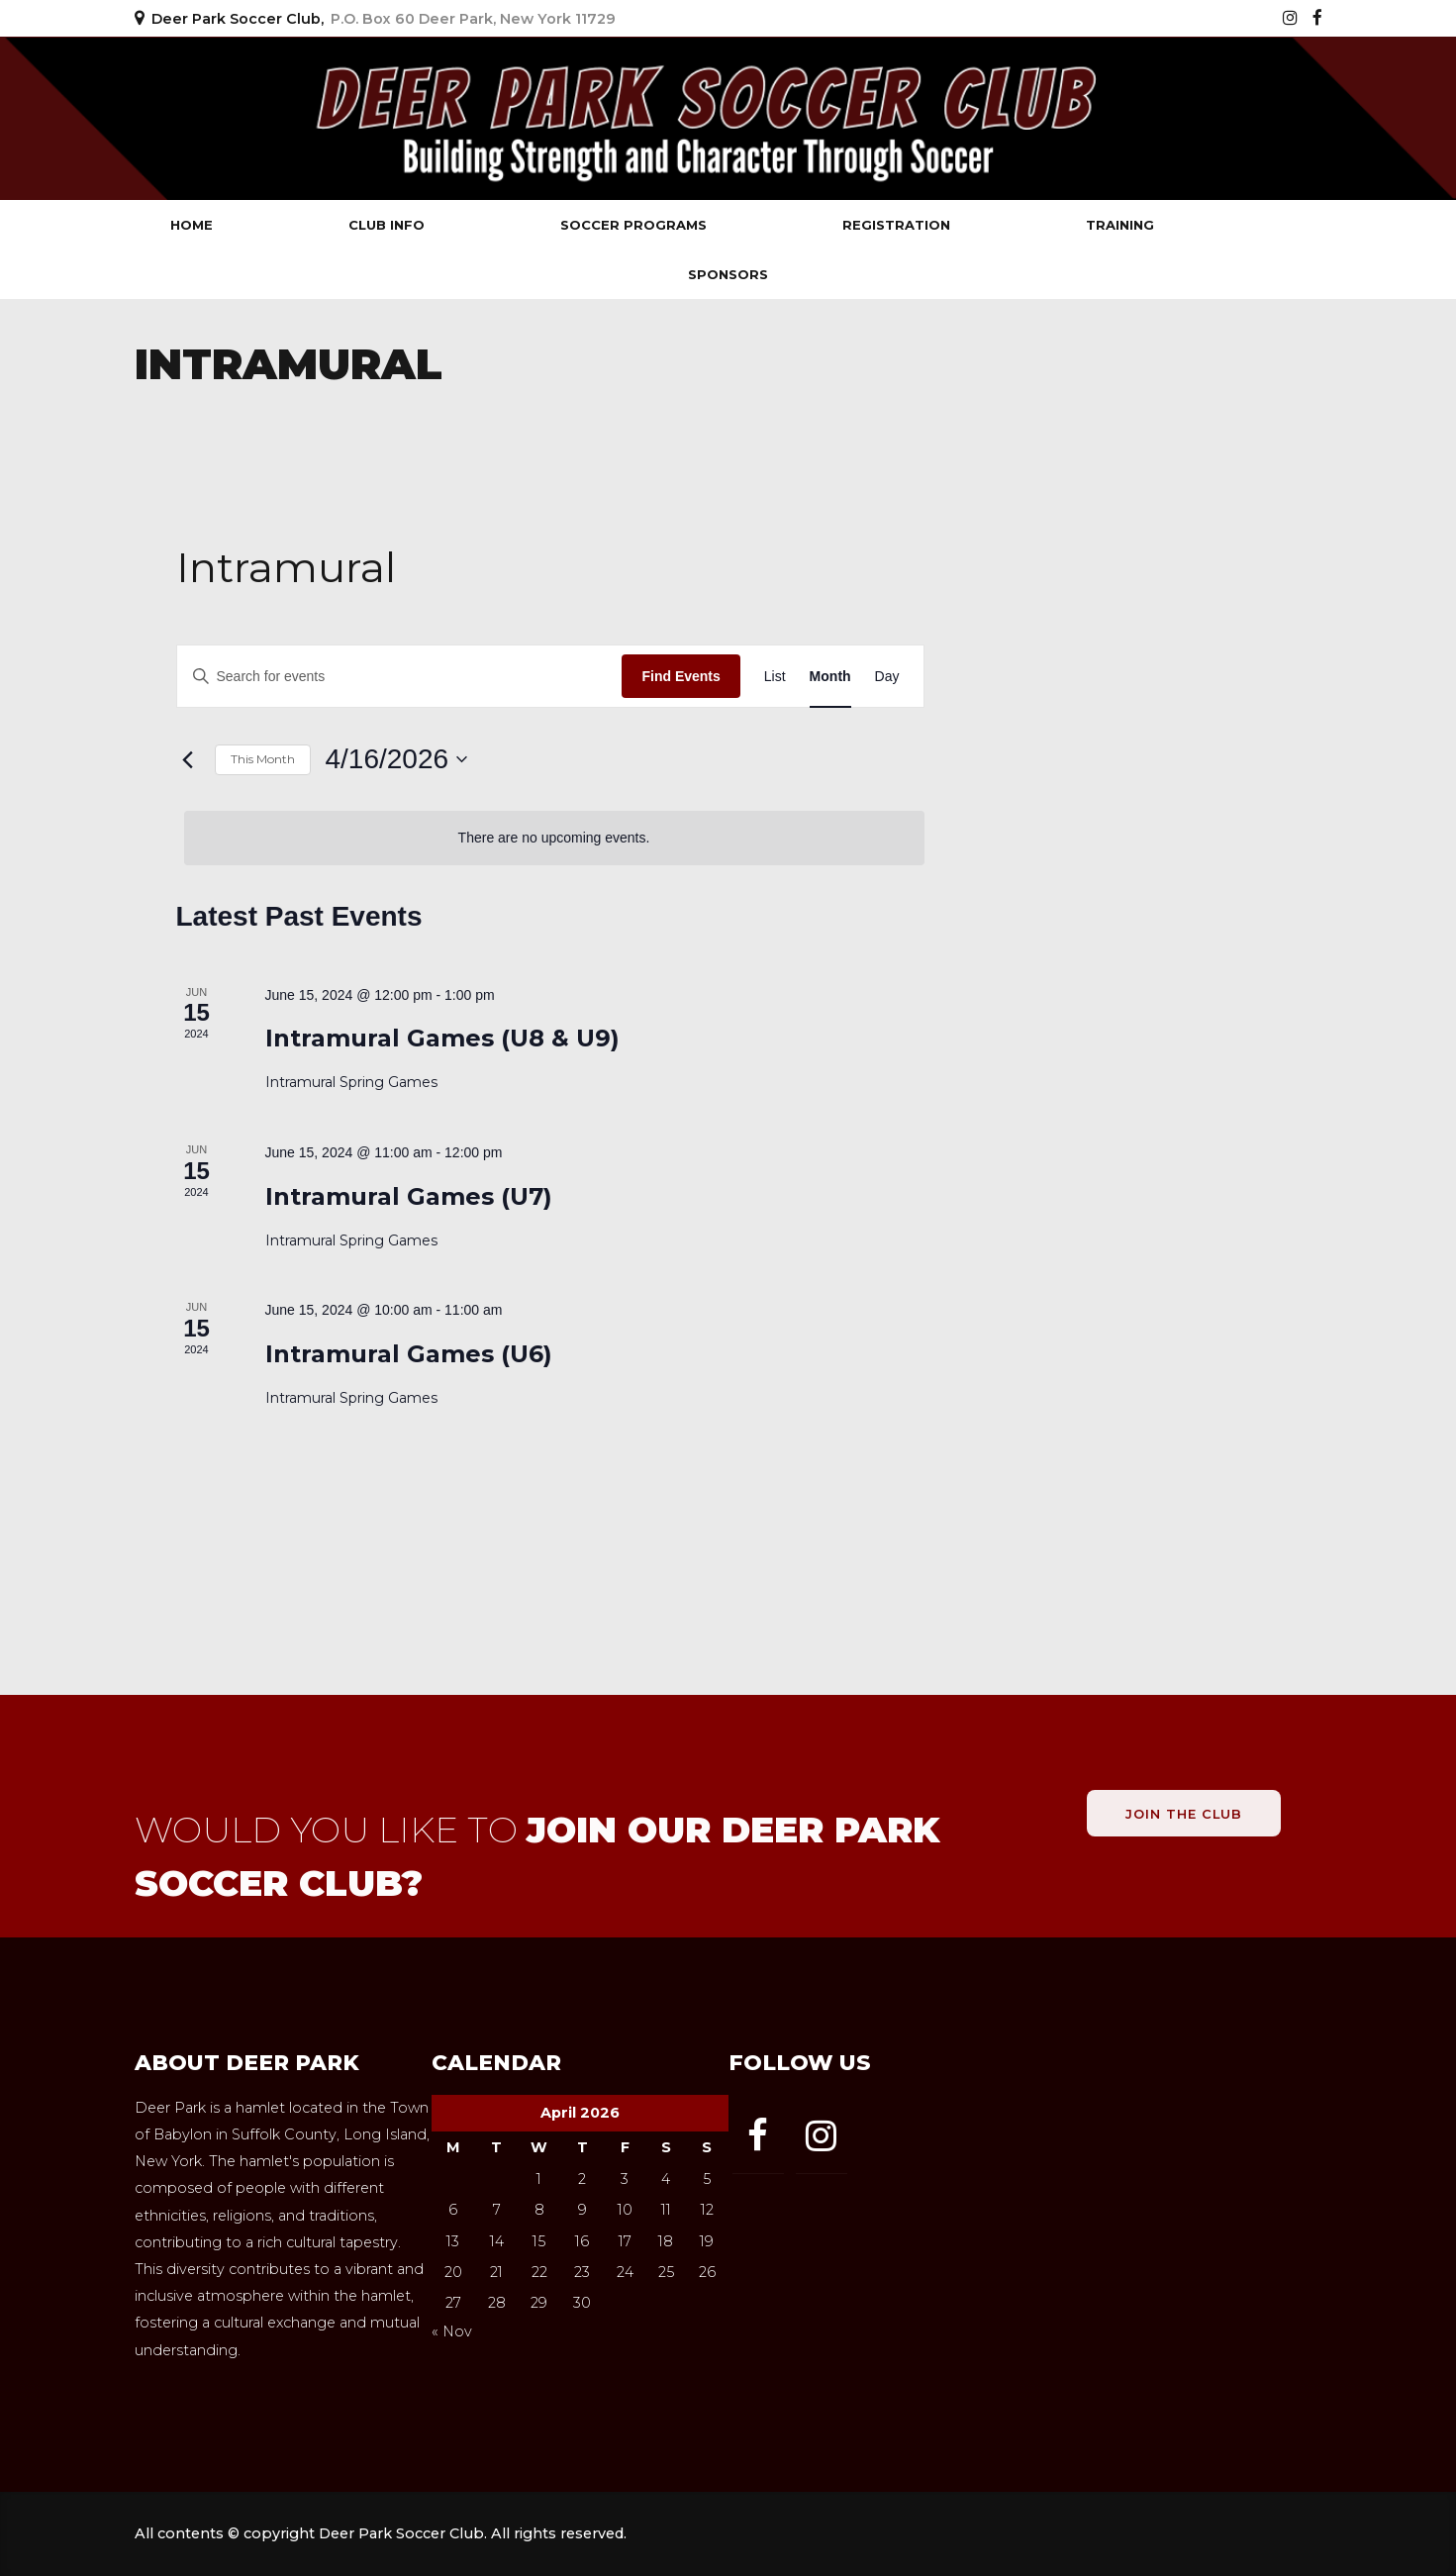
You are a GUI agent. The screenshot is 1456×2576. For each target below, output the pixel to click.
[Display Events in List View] (775, 676)
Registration (896, 225)
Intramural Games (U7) (408, 1196)
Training (1120, 225)
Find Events (680, 676)
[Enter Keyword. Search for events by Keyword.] (400, 676)
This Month (263, 758)
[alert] (554, 838)
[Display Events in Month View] (830, 676)
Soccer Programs (633, 225)
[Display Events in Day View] (887, 676)
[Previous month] (188, 759)
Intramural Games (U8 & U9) (442, 1038)
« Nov (452, 2331)
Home (191, 225)
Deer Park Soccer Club (323, 118)
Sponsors (728, 274)
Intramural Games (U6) (408, 1353)
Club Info (386, 225)
